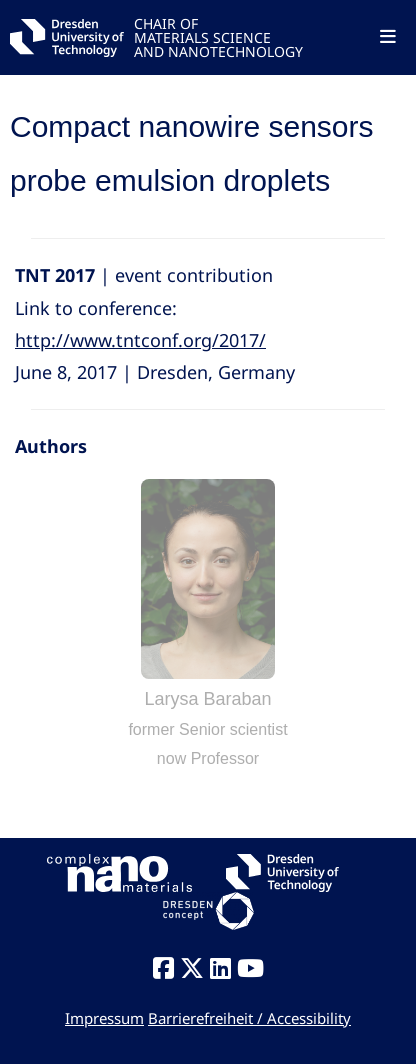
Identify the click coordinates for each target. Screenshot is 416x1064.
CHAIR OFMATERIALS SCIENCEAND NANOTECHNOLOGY (218, 36)
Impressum (104, 1018)
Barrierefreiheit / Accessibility (249, 1018)
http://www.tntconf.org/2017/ (140, 340)
